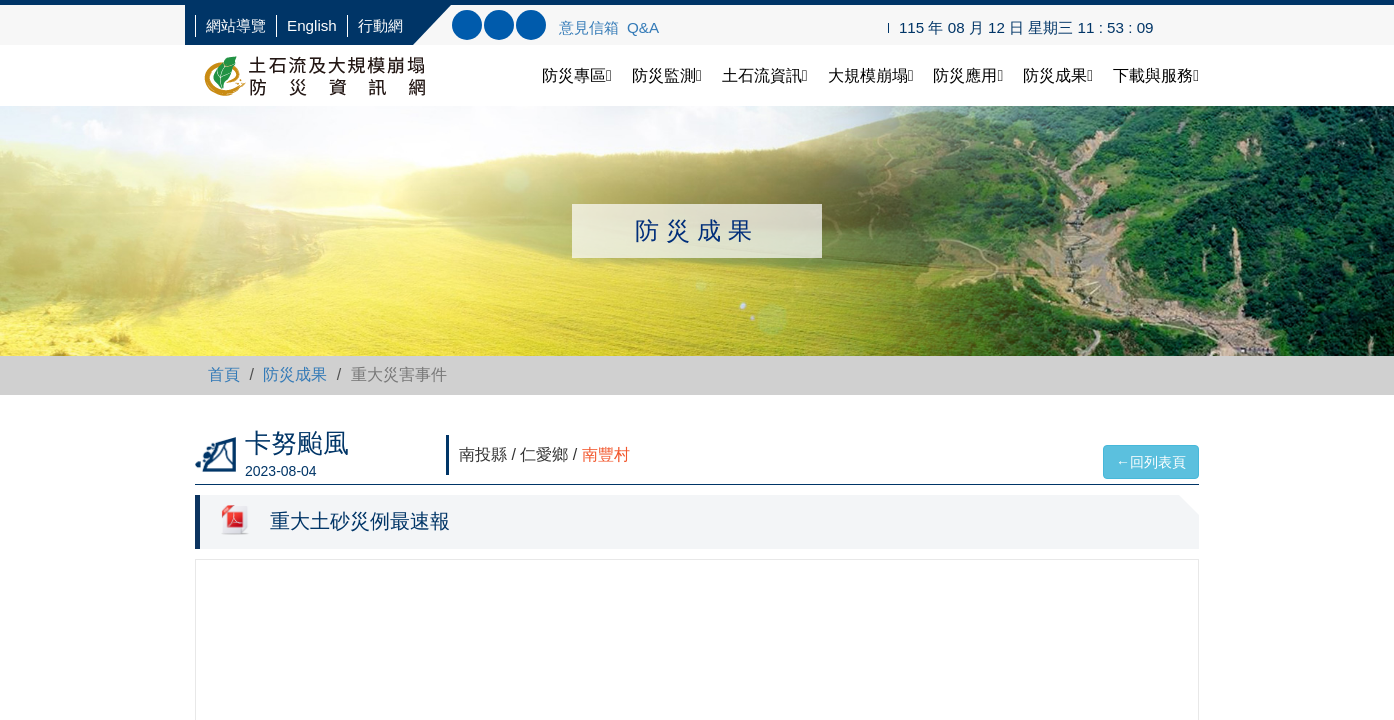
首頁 (224, 374)
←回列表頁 (1151, 462)
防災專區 (577, 75)
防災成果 (1058, 75)
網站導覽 (236, 25)
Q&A (643, 27)
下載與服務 (1156, 75)
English (312, 25)
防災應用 (968, 75)
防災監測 (667, 75)
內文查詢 (499, 25)
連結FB (531, 25)
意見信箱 (589, 27)
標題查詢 (467, 25)
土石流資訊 (765, 75)
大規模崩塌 (871, 75)
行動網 (380, 25)
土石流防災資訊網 (335, 75)
